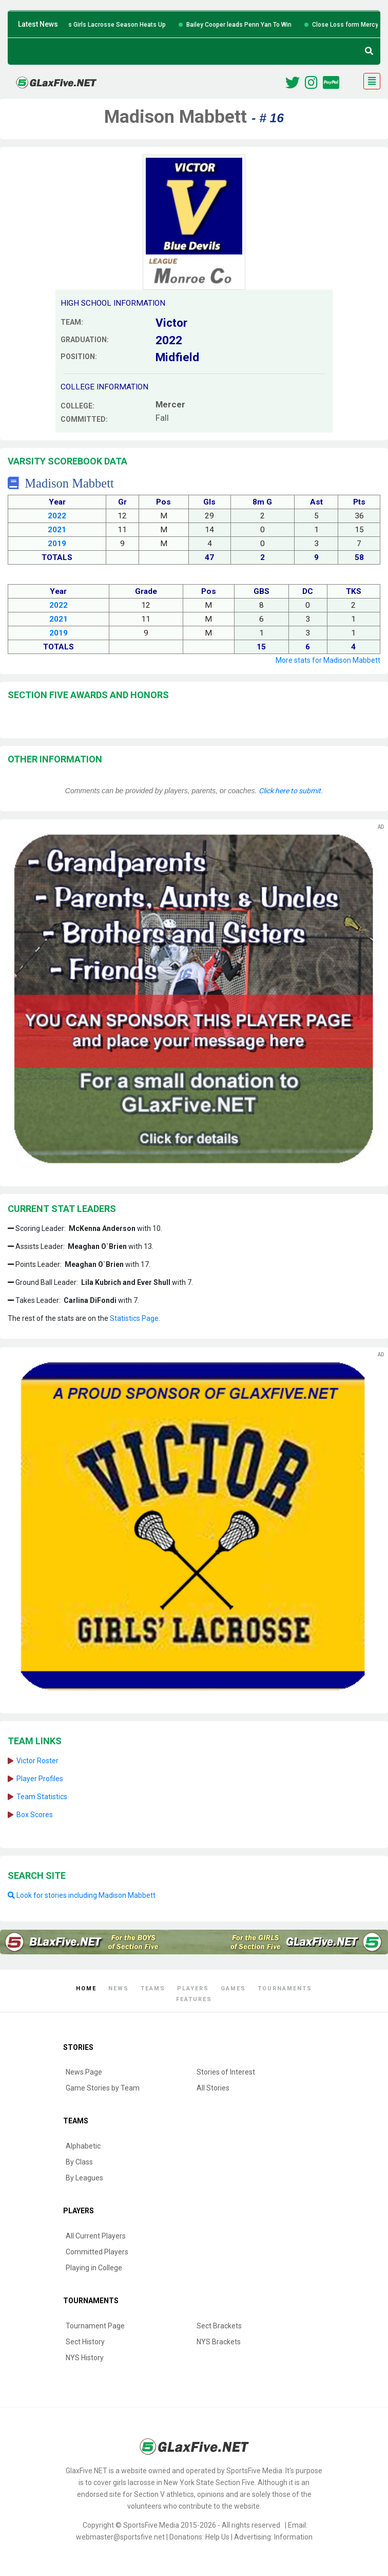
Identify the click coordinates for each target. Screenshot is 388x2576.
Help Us (217, 2537)
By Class (79, 2162)
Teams (153, 1988)
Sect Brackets (219, 2326)
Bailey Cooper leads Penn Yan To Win (255, 24)
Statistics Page (134, 1318)
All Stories (213, 2088)
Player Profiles (39, 1779)
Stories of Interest (226, 2072)
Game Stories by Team (103, 2088)
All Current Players (96, 2236)
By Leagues (84, 2178)
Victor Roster (37, 1761)
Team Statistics (41, 1797)
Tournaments (285, 1988)
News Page (84, 2072)
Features (194, 1999)
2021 (57, 529)
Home (86, 1988)
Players (193, 1988)
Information (293, 2537)
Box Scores (34, 1814)
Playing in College (94, 2268)
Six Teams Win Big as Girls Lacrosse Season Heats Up (105, 24)
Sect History (85, 2342)
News (118, 1988)
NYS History (85, 2358)
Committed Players (97, 2252)
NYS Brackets (219, 2342)
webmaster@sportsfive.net (120, 2537)
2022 (57, 515)
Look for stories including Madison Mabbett (82, 1895)
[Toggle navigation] (371, 81)
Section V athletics (164, 2494)
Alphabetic (83, 2146)
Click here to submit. (291, 791)
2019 (57, 543)
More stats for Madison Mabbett (328, 660)
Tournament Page (95, 2326)
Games (233, 1988)
